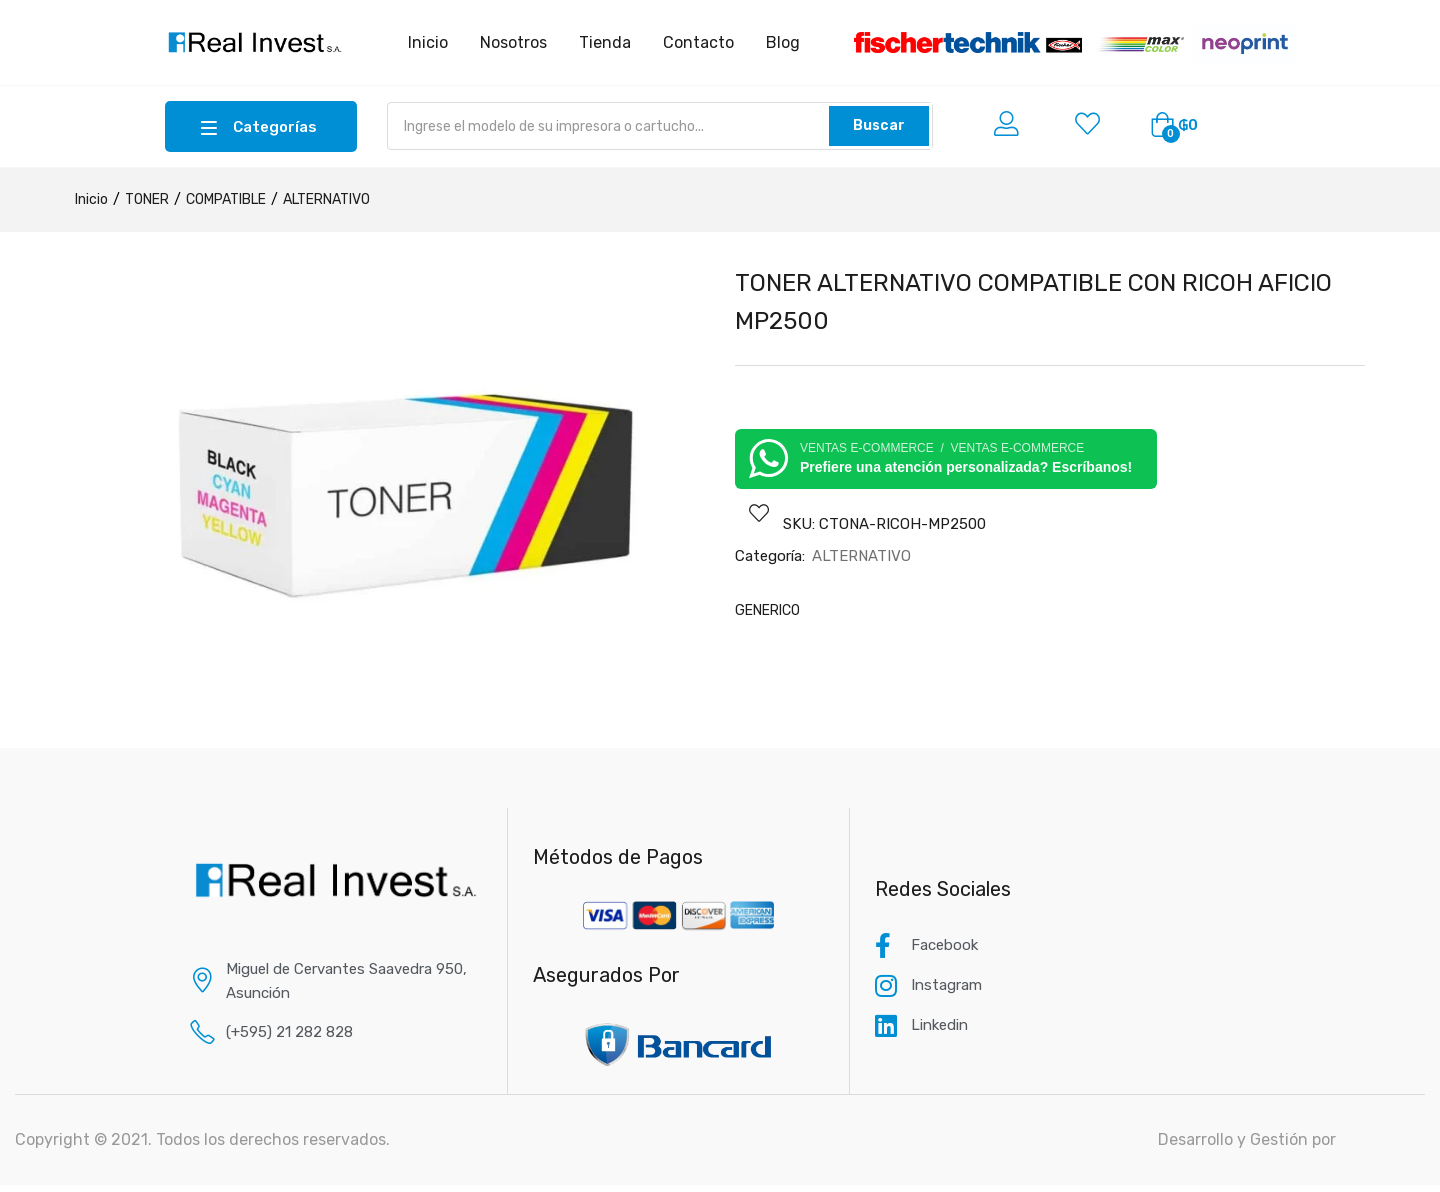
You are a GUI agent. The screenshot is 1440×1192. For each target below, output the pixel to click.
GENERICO (767, 610)
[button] (1174, 126)
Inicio (91, 199)
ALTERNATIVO (326, 199)
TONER (147, 199)
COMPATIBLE (226, 199)
